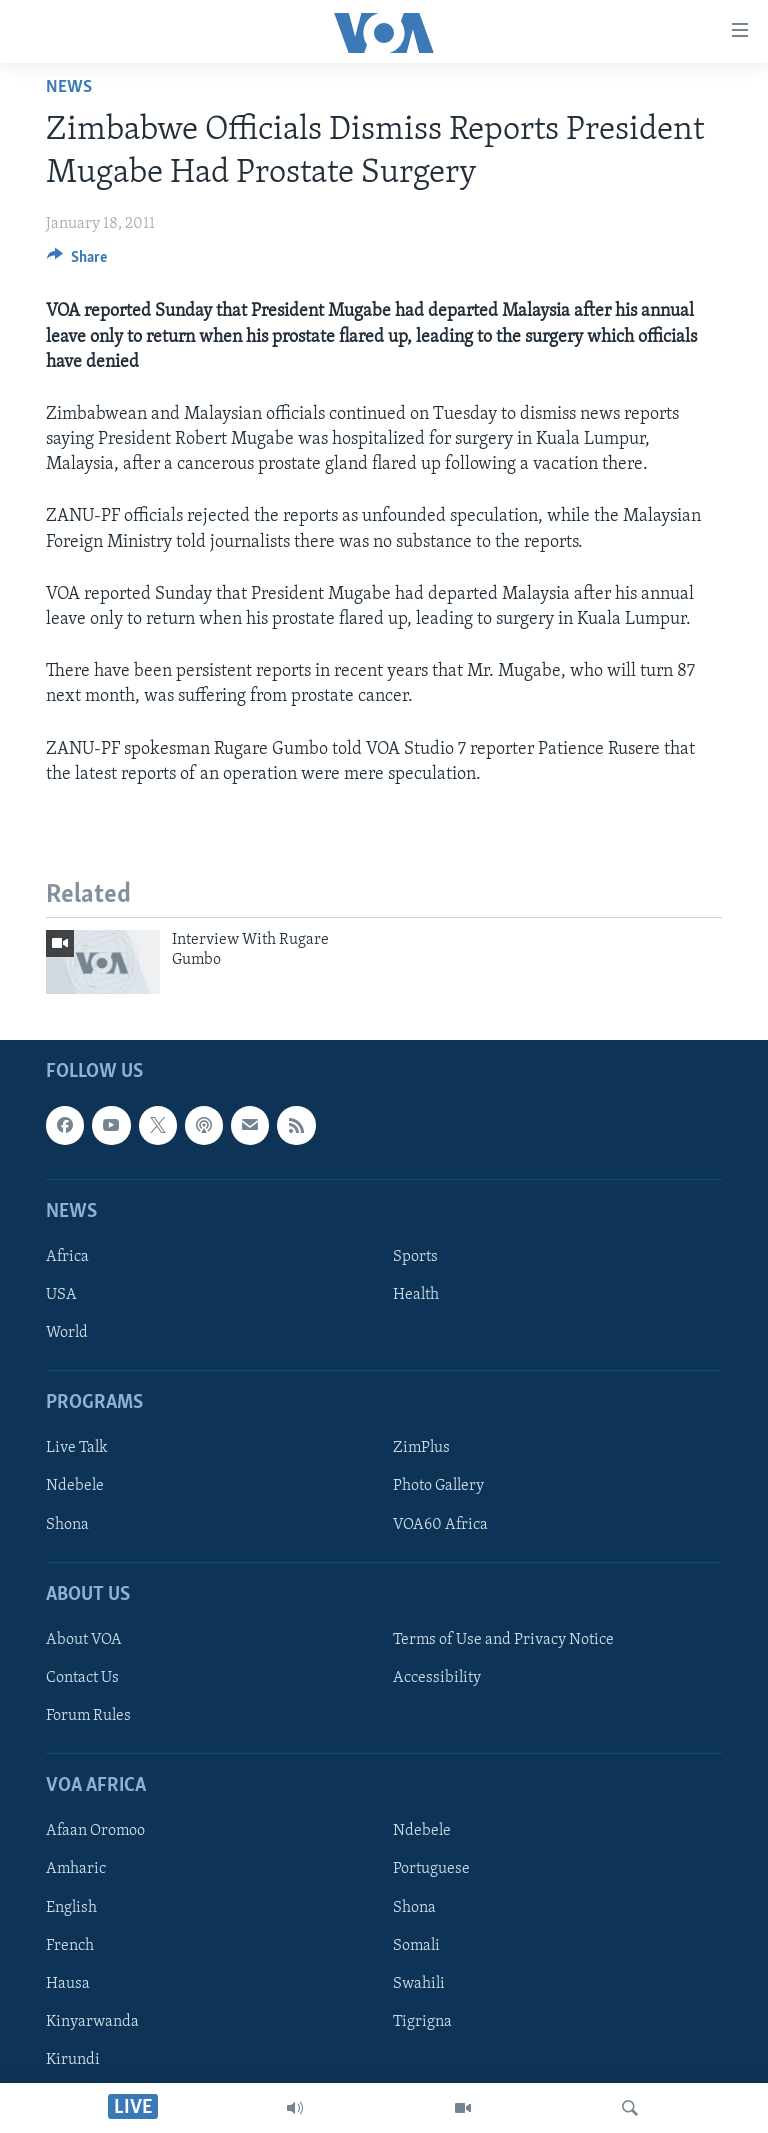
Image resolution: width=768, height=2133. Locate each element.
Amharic (76, 1869)
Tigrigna (422, 2022)
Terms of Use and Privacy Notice (503, 1640)
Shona (67, 1525)
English (71, 1908)
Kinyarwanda (92, 2022)
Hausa (68, 1984)
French (70, 1946)
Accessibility (437, 1678)
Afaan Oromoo (95, 1831)
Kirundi (73, 2060)
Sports (415, 1257)
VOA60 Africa (440, 1525)
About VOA (84, 1640)
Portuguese (431, 1869)
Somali (416, 1946)
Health (416, 1295)
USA (61, 1295)
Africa (67, 1257)
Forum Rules (88, 1716)
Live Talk (77, 1448)
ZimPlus (421, 1448)
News (69, 87)
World (67, 1333)
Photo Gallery (438, 1487)
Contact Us (82, 1678)
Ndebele (75, 1487)
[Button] (77, 262)
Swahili (419, 1984)
